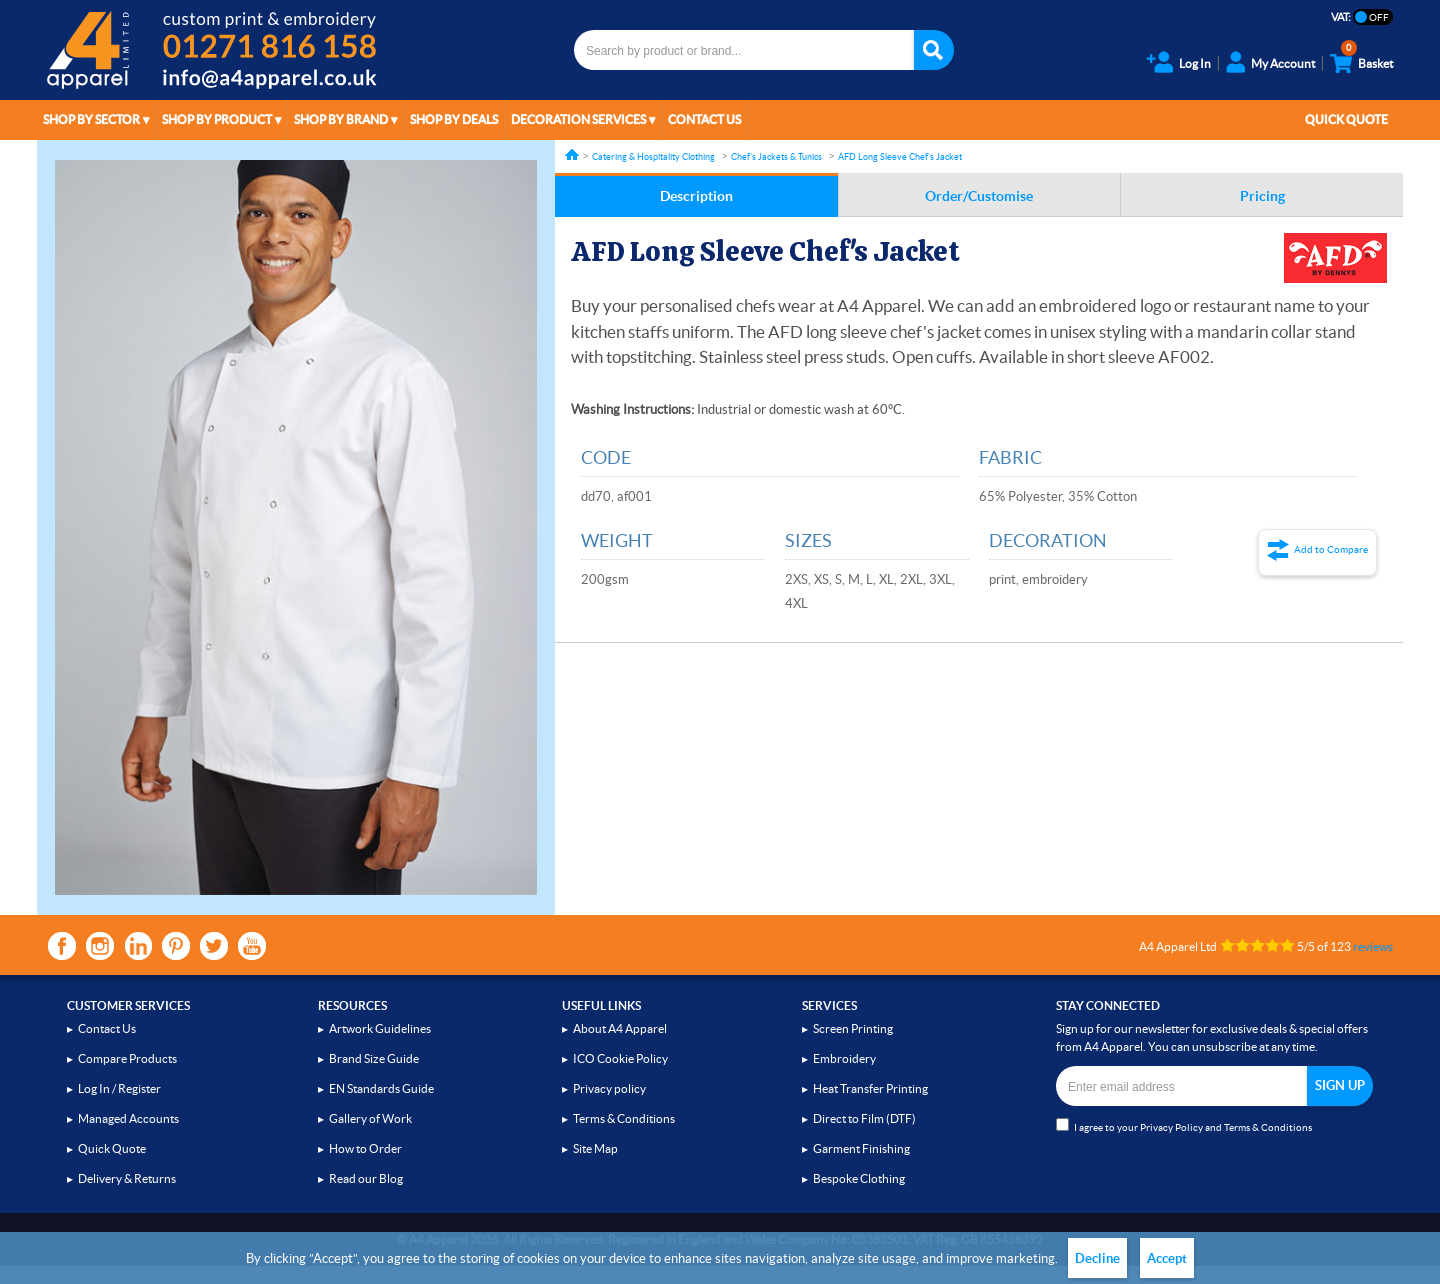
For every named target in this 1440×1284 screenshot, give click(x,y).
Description (696, 196)
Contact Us (704, 119)
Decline (1097, 1258)
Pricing (1262, 196)
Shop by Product (217, 119)
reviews (1373, 946)
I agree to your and (1184, 1125)
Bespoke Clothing (859, 1178)
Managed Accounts (128, 1118)
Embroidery (844, 1058)
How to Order (365, 1148)
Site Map (595, 1148)
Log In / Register (119, 1088)
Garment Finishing (861, 1148)
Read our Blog (366, 1178)
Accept (1167, 1258)
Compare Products (127, 1058)
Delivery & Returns (127, 1178)
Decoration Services (578, 119)
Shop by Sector (91, 119)
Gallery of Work (370, 1118)
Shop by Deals (454, 119)
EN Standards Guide (381, 1088)
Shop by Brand (341, 119)
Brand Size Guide (374, 1058)
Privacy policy (609, 1088)
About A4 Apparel (620, 1028)
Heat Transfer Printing (870, 1088)
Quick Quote (1346, 119)
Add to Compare (1331, 549)
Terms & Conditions (624, 1118)
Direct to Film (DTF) (864, 1118)
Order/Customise (979, 196)
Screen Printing (853, 1028)
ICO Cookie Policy (620, 1058)
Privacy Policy (1171, 1127)
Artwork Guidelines (380, 1028)
